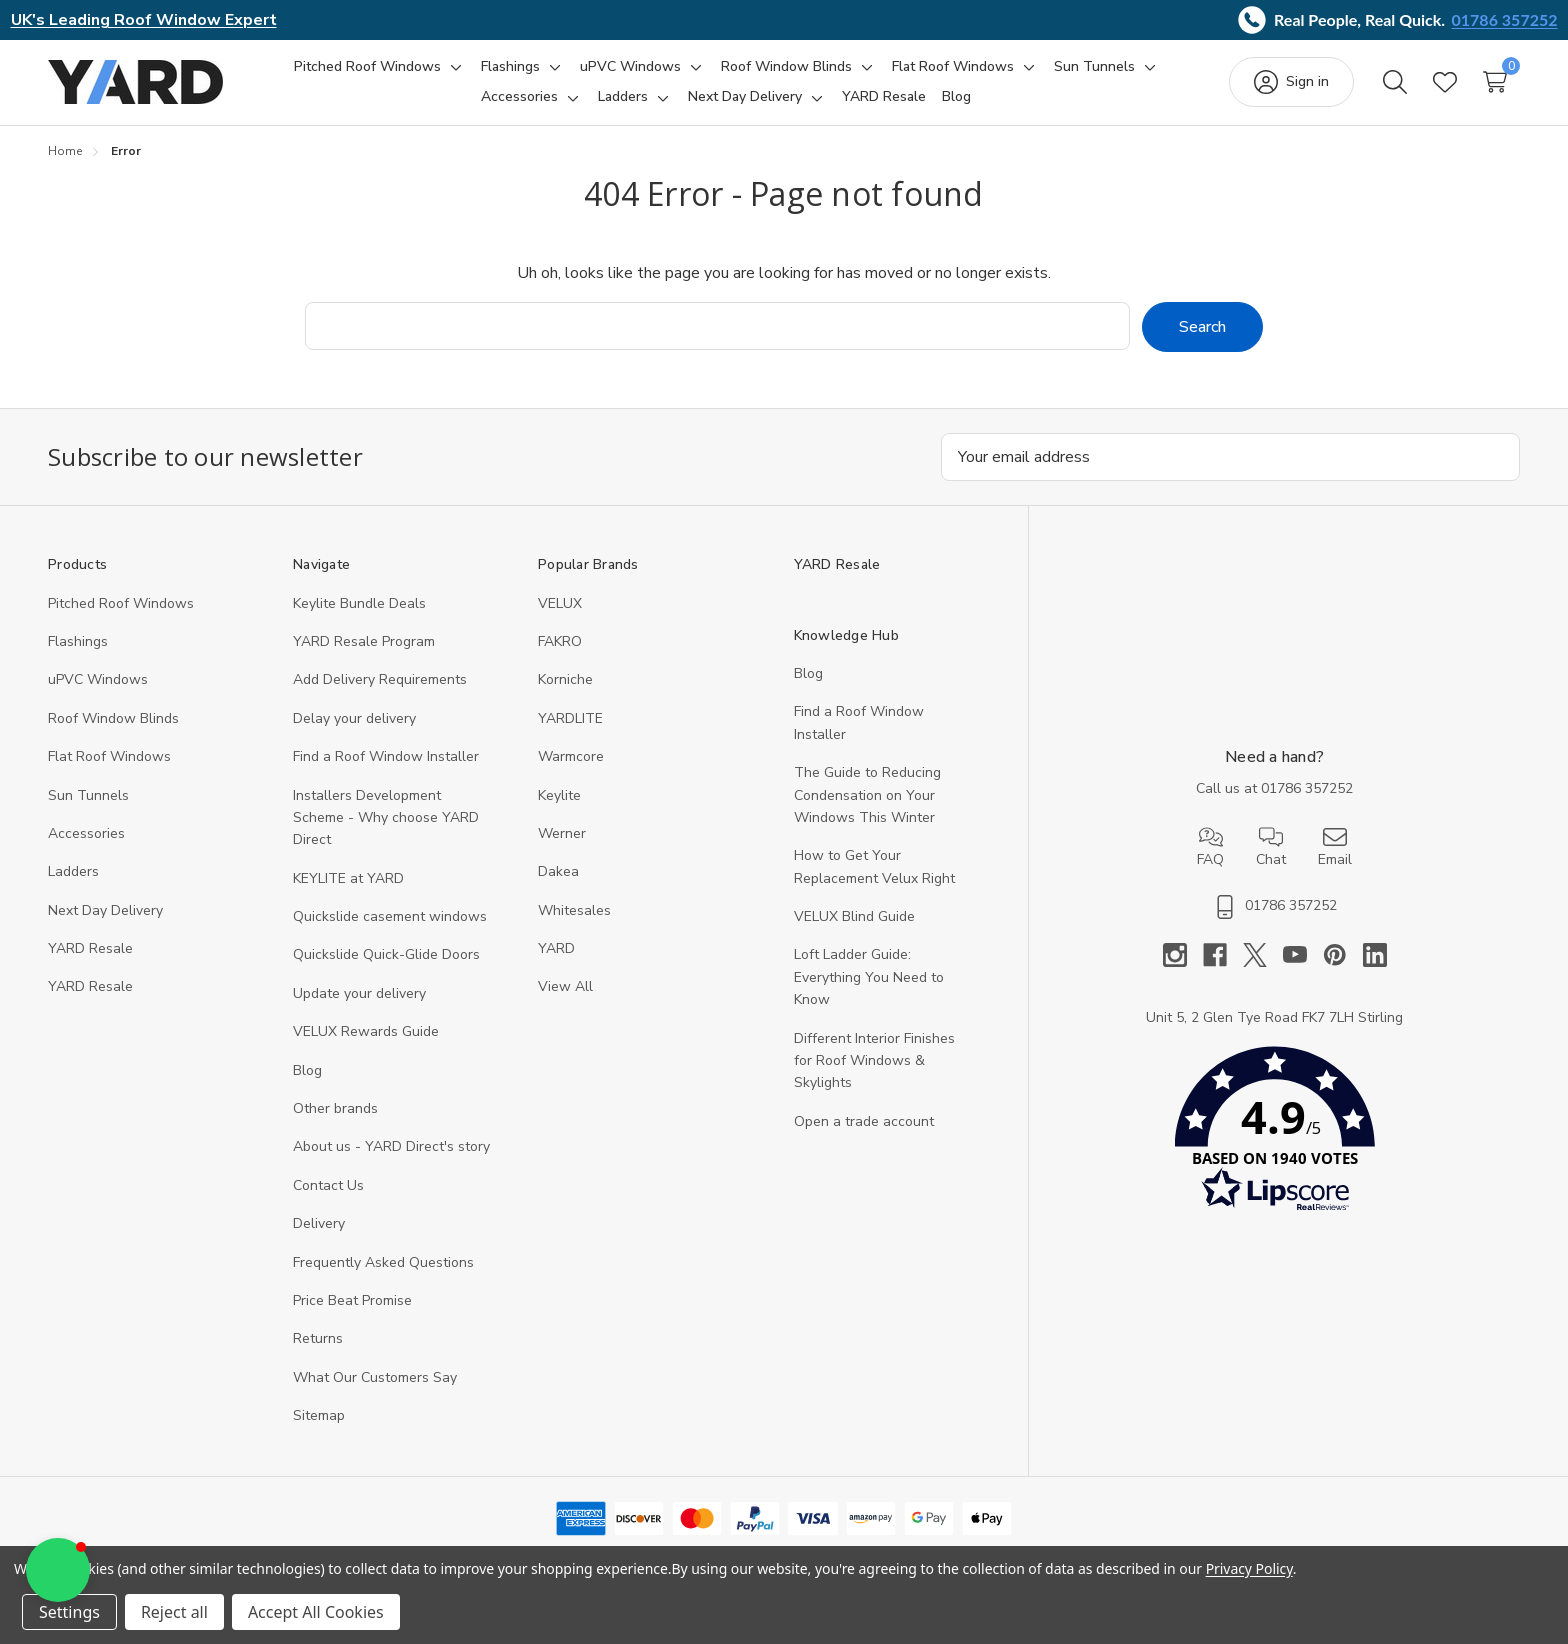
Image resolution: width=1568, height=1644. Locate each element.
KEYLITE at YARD (348, 878)
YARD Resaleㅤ (90, 986)
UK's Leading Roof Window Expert (144, 20)
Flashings (78, 641)
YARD (556, 948)
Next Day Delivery (105, 910)
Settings (69, 1612)
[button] (1274, 1133)
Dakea (558, 871)
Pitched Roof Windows (121, 603)
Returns (318, 1338)
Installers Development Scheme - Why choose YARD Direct (386, 818)
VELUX (560, 603)
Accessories (86, 833)
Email (1335, 847)
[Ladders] (623, 97)
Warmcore (571, 756)
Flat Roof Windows (109, 756)
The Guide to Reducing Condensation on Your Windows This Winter (867, 795)
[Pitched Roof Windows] (367, 67)
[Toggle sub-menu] (453, 67)
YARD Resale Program (364, 641)
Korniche (565, 679)
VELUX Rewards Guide (366, 1031)
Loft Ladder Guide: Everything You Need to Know (869, 977)
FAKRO (560, 641)
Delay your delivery (354, 718)
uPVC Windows (98, 679)
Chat (1271, 847)
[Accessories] (519, 97)
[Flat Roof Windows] (953, 67)
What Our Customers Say (375, 1377)
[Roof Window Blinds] (786, 67)
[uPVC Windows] (630, 67)
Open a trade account (864, 1121)
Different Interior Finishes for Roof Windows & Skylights (874, 1061)
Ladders (73, 871)
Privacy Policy (1249, 1568)
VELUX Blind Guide (854, 916)
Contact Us (328, 1185)
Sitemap (319, 1415)
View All (565, 986)
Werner (562, 833)
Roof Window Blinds (113, 718)
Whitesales (574, 910)
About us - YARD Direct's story (391, 1146)
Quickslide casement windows (390, 916)
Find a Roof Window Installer (386, 756)
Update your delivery (359, 993)
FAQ (1210, 847)
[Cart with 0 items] (1495, 82)
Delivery (319, 1223)
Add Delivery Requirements (380, 679)
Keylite (559, 795)
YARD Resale (90, 948)
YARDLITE (570, 718)
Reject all (174, 1612)
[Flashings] (510, 67)
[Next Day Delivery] (745, 97)
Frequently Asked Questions (383, 1262)
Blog (307, 1070)
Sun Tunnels (88, 795)
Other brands (335, 1108)
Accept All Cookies (316, 1612)
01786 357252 (1505, 19)
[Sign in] (1291, 82)
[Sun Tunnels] (1094, 67)
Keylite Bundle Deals (359, 603)
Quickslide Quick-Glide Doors (386, 954)
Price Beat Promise (352, 1300)
